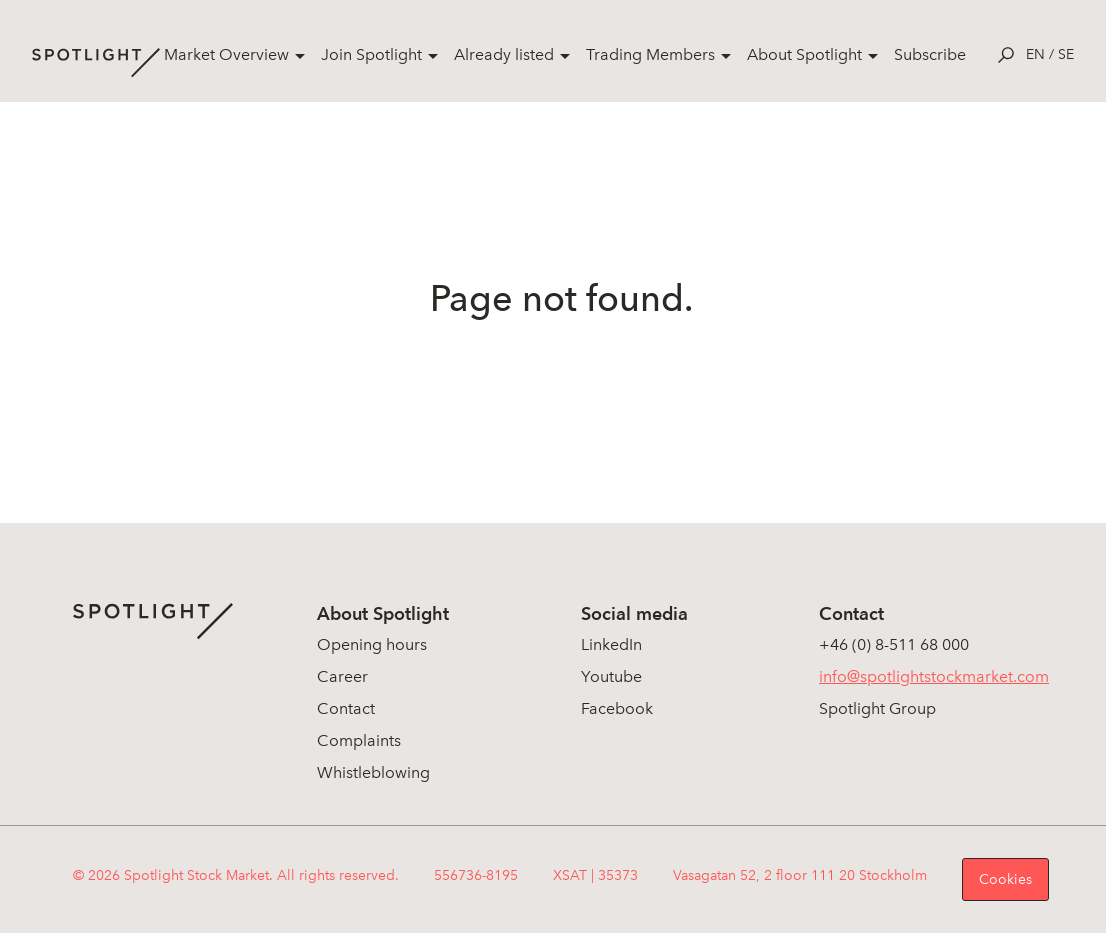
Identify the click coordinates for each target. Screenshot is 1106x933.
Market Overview (226, 54)
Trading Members (650, 54)
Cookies (1005, 879)
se (1066, 54)
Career (342, 676)
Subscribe (930, 54)
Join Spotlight (371, 54)
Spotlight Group (877, 708)
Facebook (617, 708)
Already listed (504, 54)
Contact (346, 708)
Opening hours (372, 644)
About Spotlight (804, 54)
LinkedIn (611, 644)
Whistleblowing (373, 772)
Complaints (359, 740)
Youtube (611, 676)
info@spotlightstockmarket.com (934, 676)
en (1035, 54)
